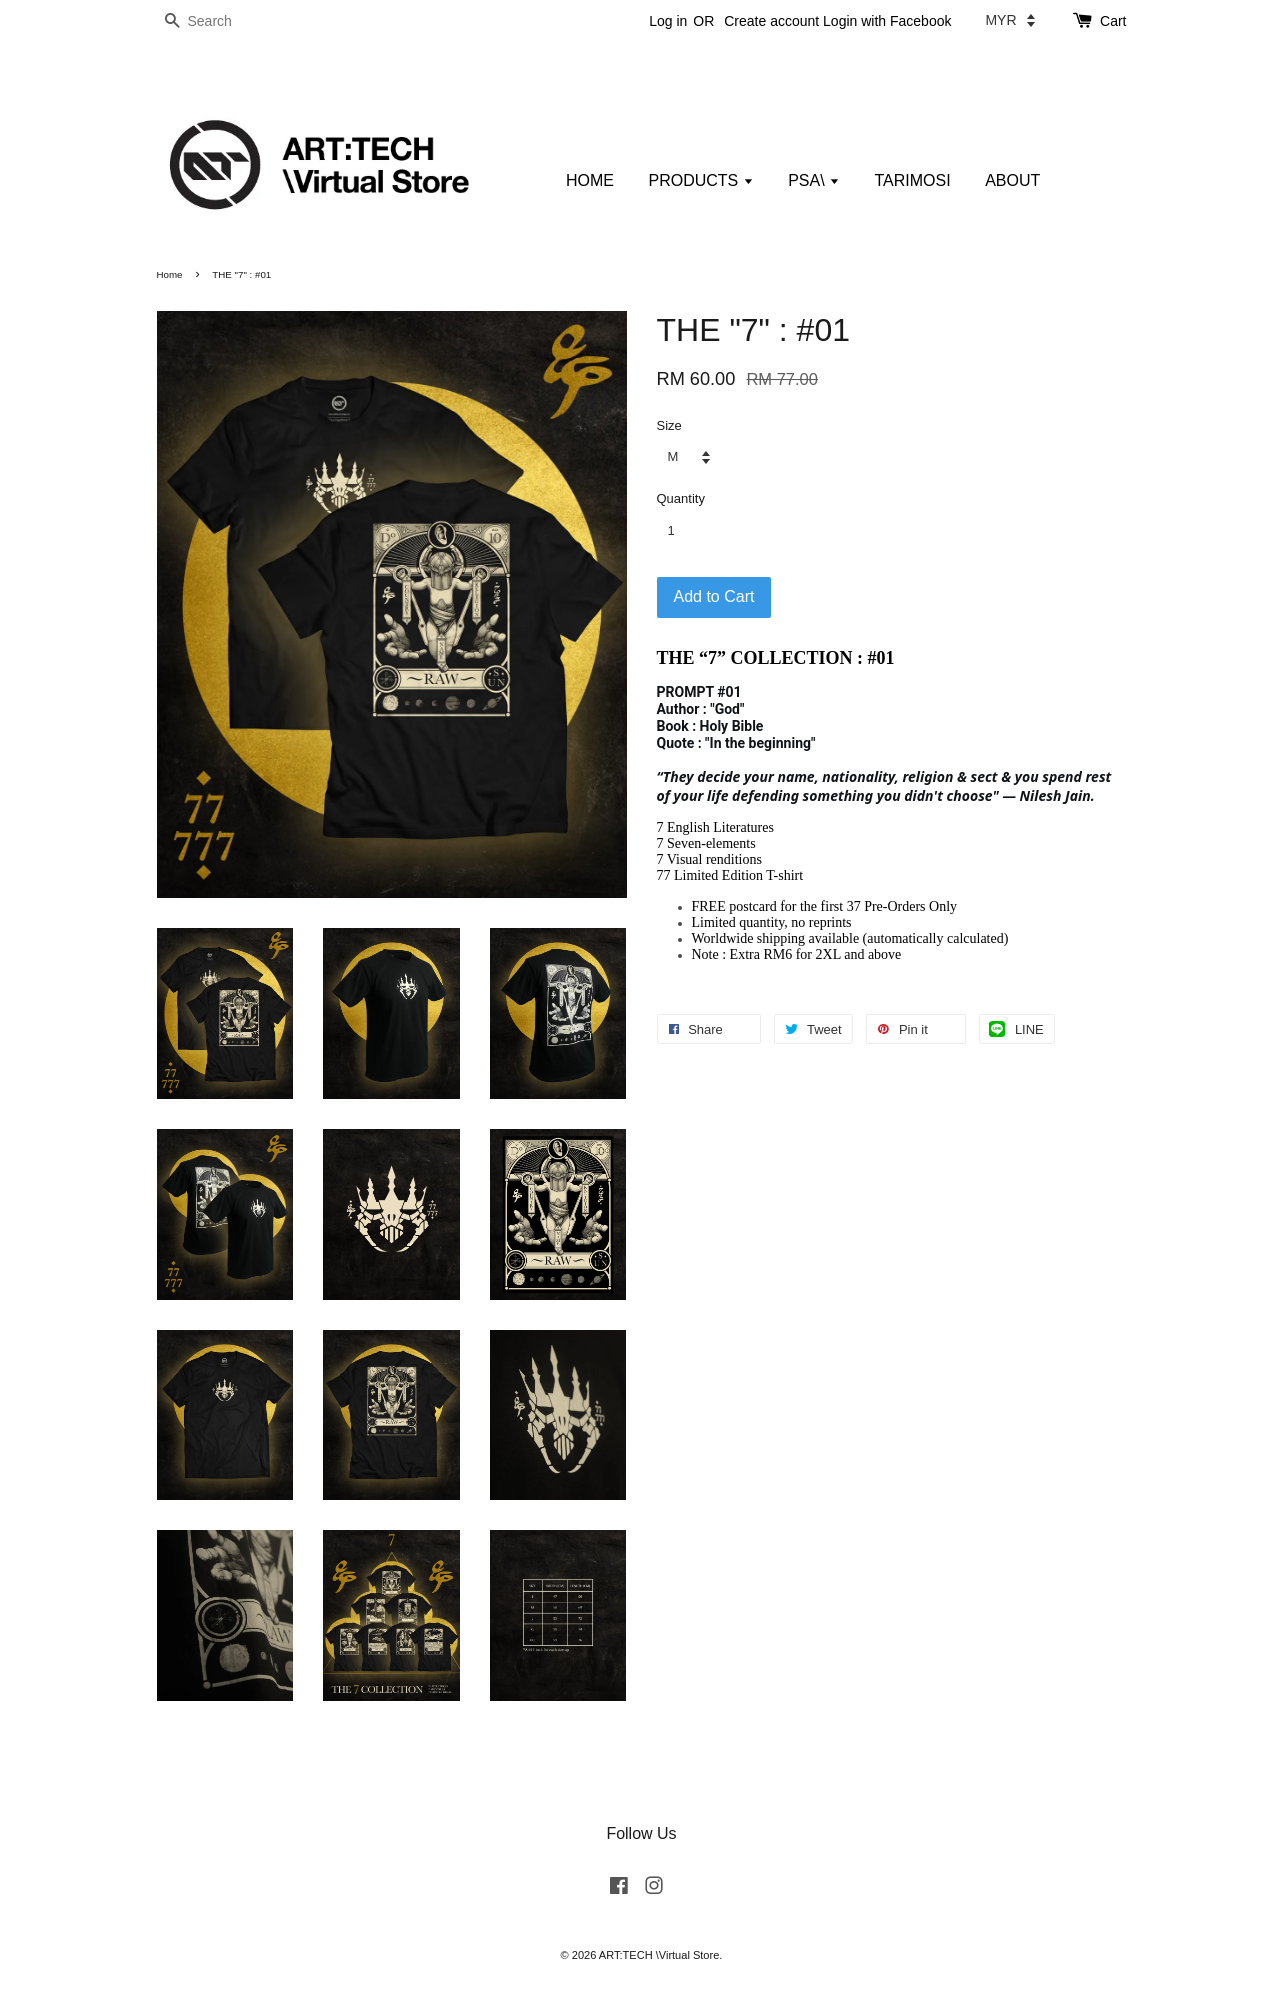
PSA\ (814, 180)
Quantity (681, 498)
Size (669, 425)
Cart (1113, 21)
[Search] (217, 21)
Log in (668, 21)
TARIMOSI (913, 180)
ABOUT (1012, 180)
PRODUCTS (700, 180)
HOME (590, 180)
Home (170, 274)
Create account (771, 21)
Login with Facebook (887, 21)
